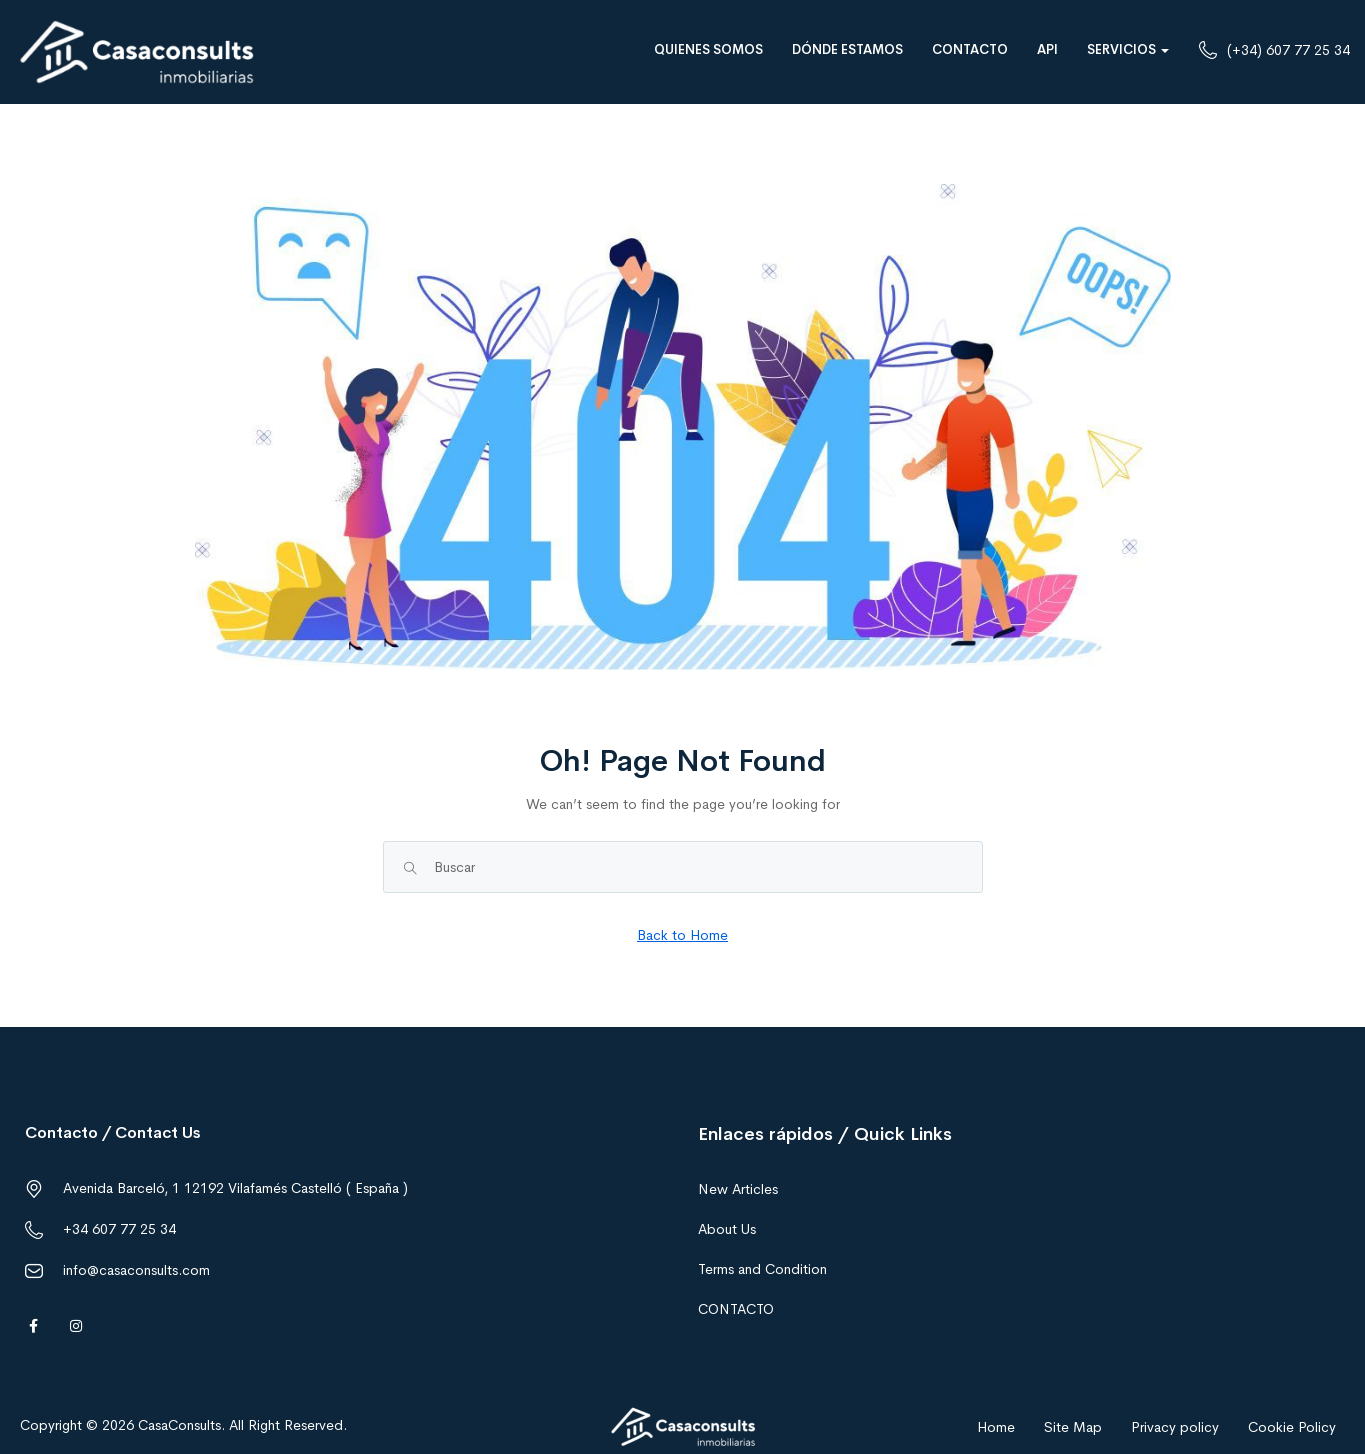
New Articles (738, 1189)
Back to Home (682, 935)
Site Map (1073, 1427)
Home (996, 1427)
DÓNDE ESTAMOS (847, 49)
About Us (727, 1229)
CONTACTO (970, 49)
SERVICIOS (1128, 49)
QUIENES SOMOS (708, 49)
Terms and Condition (762, 1269)
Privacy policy (1175, 1427)
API (1047, 49)
